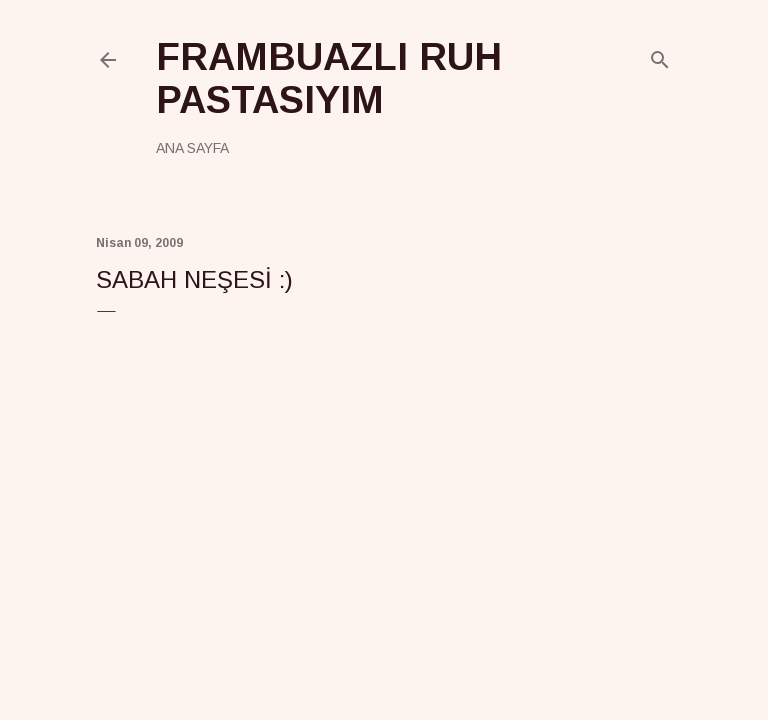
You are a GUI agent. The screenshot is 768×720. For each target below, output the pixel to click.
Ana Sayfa (192, 148)
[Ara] (660, 55)
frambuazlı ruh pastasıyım (329, 78)
